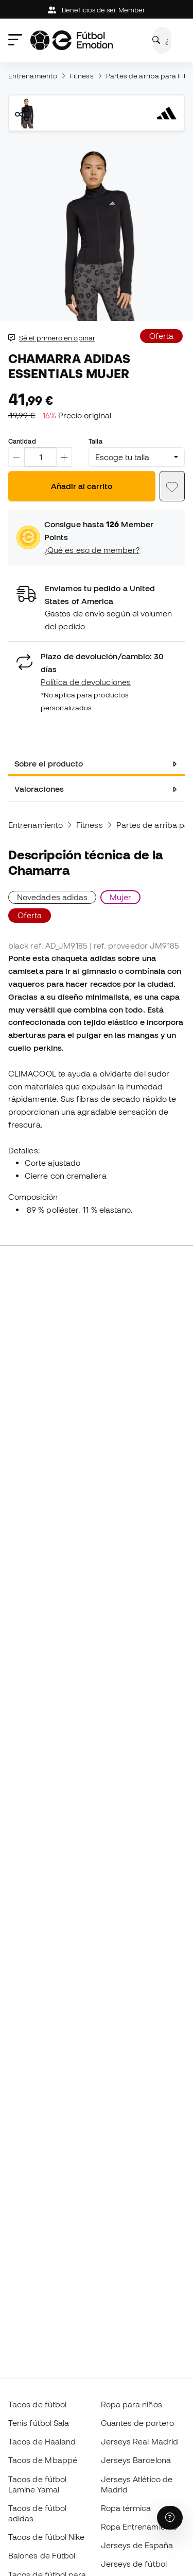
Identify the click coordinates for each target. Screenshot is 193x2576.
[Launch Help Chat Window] (170, 2518)
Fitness (81, 76)
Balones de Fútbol (41, 2555)
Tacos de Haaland (42, 2441)
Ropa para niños (131, 2404)
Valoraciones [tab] (39, 788)
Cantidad (22, 441)
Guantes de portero (137, 2422)
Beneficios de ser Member (96, 10)
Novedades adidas (52, 897)
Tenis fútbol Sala (38, 2422)
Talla (95, 441)
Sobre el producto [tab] (48, 763)
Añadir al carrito (81, 486)
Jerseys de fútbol (134, 2563)
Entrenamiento (32, 76)
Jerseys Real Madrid (139, 2441)
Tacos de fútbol (37, 2404)
